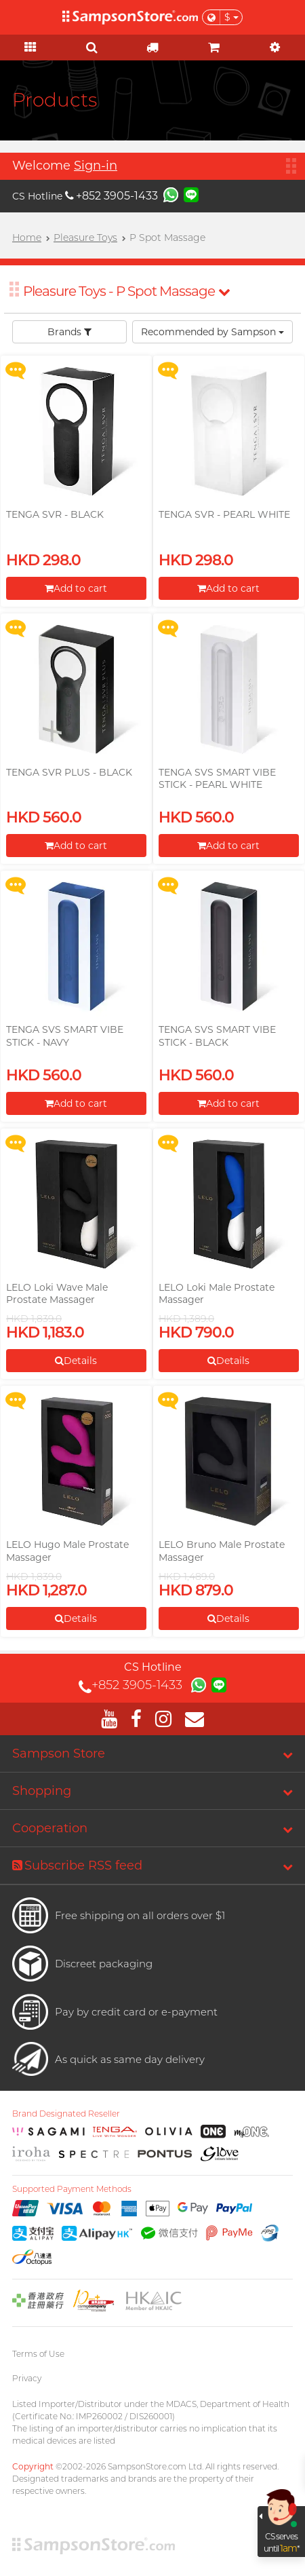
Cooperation (49, 1828)
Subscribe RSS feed (77, 1865)
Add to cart (76, 588)
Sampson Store (58, 1753)
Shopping (41, 1790)
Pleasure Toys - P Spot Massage (126, 291)
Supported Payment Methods (71, 2189)
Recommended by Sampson (212, 332)
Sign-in (95, 165)
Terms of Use (38, 2354)
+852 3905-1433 (111, 195)
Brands (69, 332)
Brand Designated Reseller (66, 2114)
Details (76, 1361)
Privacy (26, 2378)
